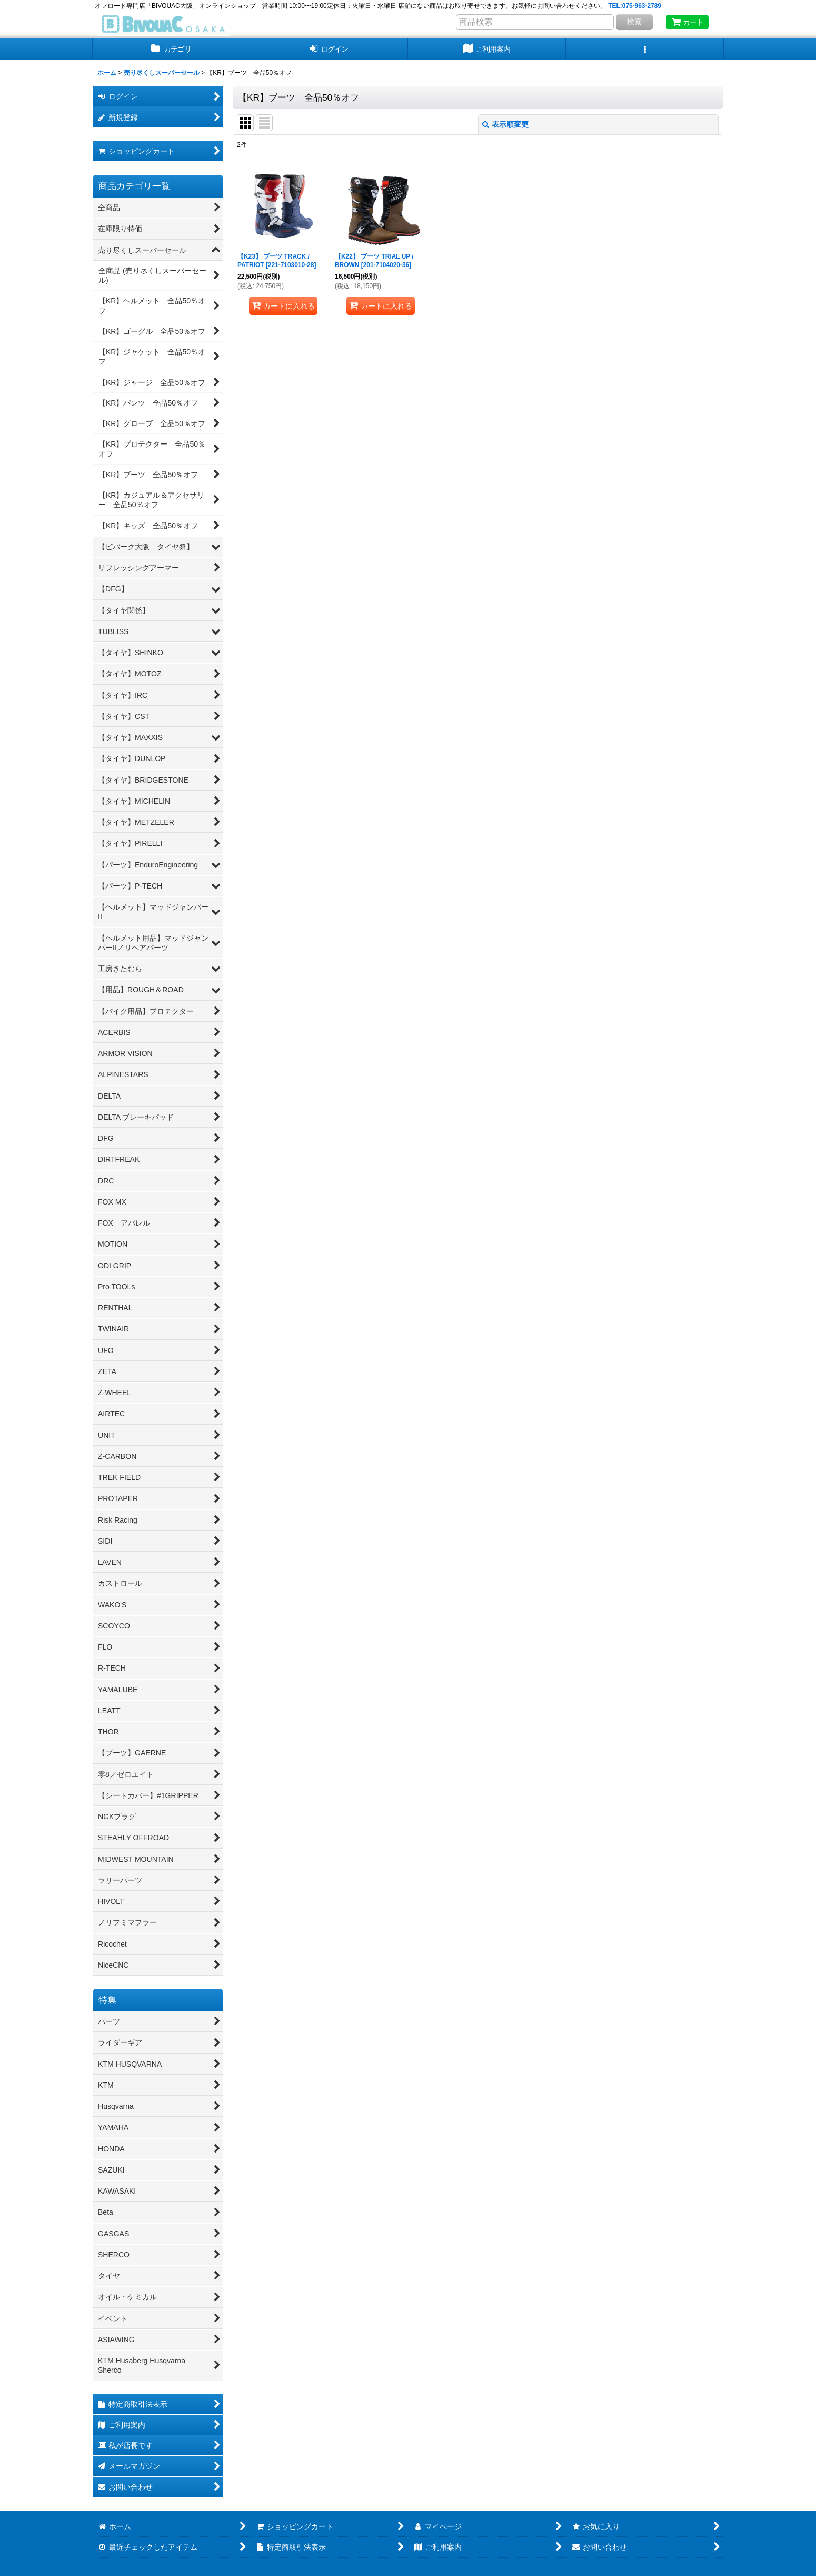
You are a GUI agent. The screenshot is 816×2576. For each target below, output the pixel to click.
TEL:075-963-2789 (634, 5)
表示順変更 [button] (505, 124)
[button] (645, 49)
